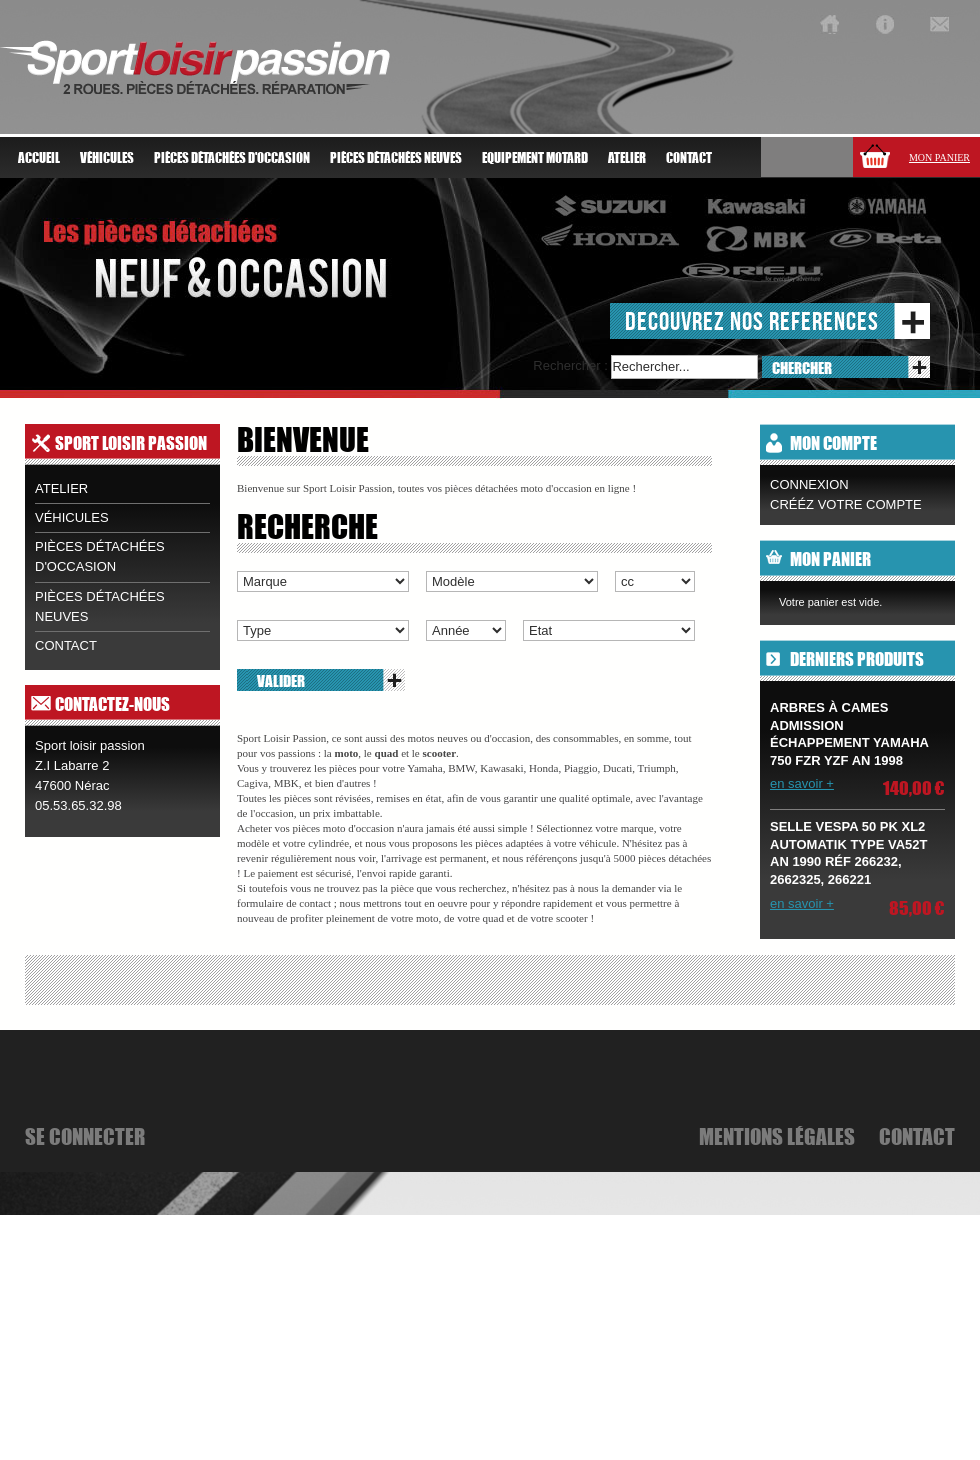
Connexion (809, 484)
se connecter (85, 1136)
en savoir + (802, 783)
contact (66, 645)
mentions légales (777, 1136)
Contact (689, 158)
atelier (627, 158)
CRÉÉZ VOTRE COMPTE (846, 504)
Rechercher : (570, 365)
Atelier (61, 488)
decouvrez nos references (752, 320)
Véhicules (72, 517)
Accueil (39, 158)
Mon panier (939, 157)
